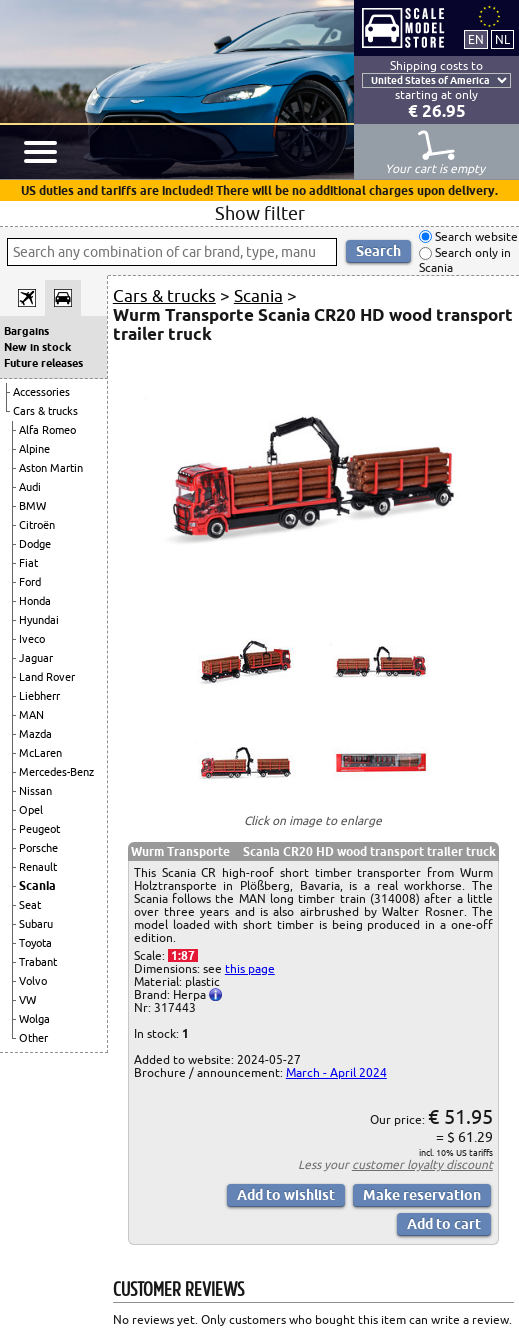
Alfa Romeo (47, 430)
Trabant (38, 962)
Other (33, 1038)
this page (250, 968)
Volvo (33, 981)
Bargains (26, 331)
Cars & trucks (45, 411)
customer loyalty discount (422, 1164)
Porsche (38, 848)
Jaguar (36, 658)
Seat (30, 905)
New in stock (37, 347)
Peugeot (39, 829)
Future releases (43, 363)
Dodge (35, 544)
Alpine (34, 449)
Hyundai (39, 620)
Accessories (41, 392)
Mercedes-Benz (56, 772)
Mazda (35, 734)
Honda (35, 601)
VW (27, 1000)
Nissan (35, 791)
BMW (32, 506)
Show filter (260, 213)
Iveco (32, 639)
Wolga (34, 1019)
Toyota (35, 943)
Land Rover (47, 677)
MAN (31, 715)
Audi (30, 487)
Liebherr (39, 696)
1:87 (183, 955)
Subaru (36, 924)
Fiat (28, 563)
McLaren (40, 753)
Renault (38, 867)
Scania (37, 885)
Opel (31, 810)
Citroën (37, 525)
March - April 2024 (336, 1072)
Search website (475, 236)
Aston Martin (51, 468)
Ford (30, 582)
